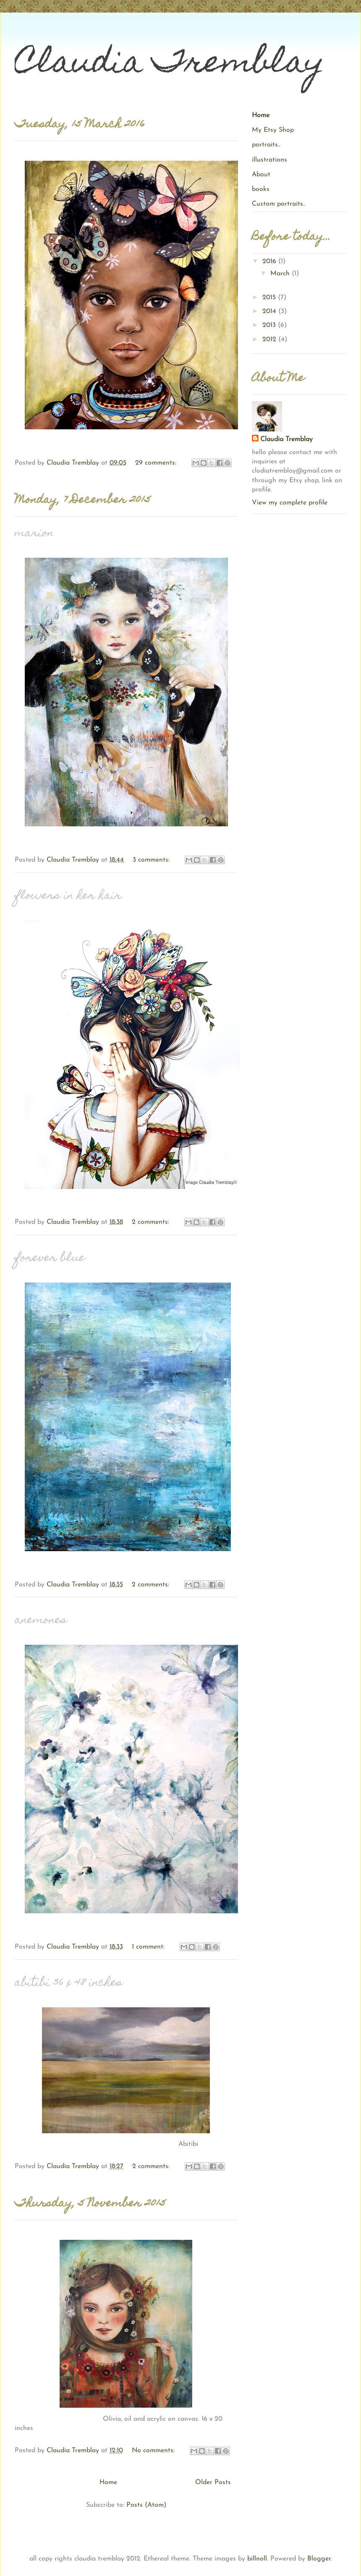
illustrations (269, 160)
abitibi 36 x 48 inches (69, 1983)
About (261, 174)
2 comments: (151, 1222)
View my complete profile (289, 502)
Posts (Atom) (146, 2505)
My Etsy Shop (273, 130)
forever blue (50, 1258)
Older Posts (213, 2482)
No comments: (154, 2450)
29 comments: (156, 463)
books (260, 189)
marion (34, 533)
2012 (270, 339)
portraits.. (266, 144)
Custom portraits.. (279, 204)
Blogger (319, 2558)
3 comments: (152, 860)
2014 (270, 311)
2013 (270, 325)
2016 (270, 261)
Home (108, 2482)
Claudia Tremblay (286, 439)
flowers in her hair (68, 896)
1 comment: (149, 1947)
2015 (270, 297)
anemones (41, 1620)
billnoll (257, 2558)
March (281, 273)
